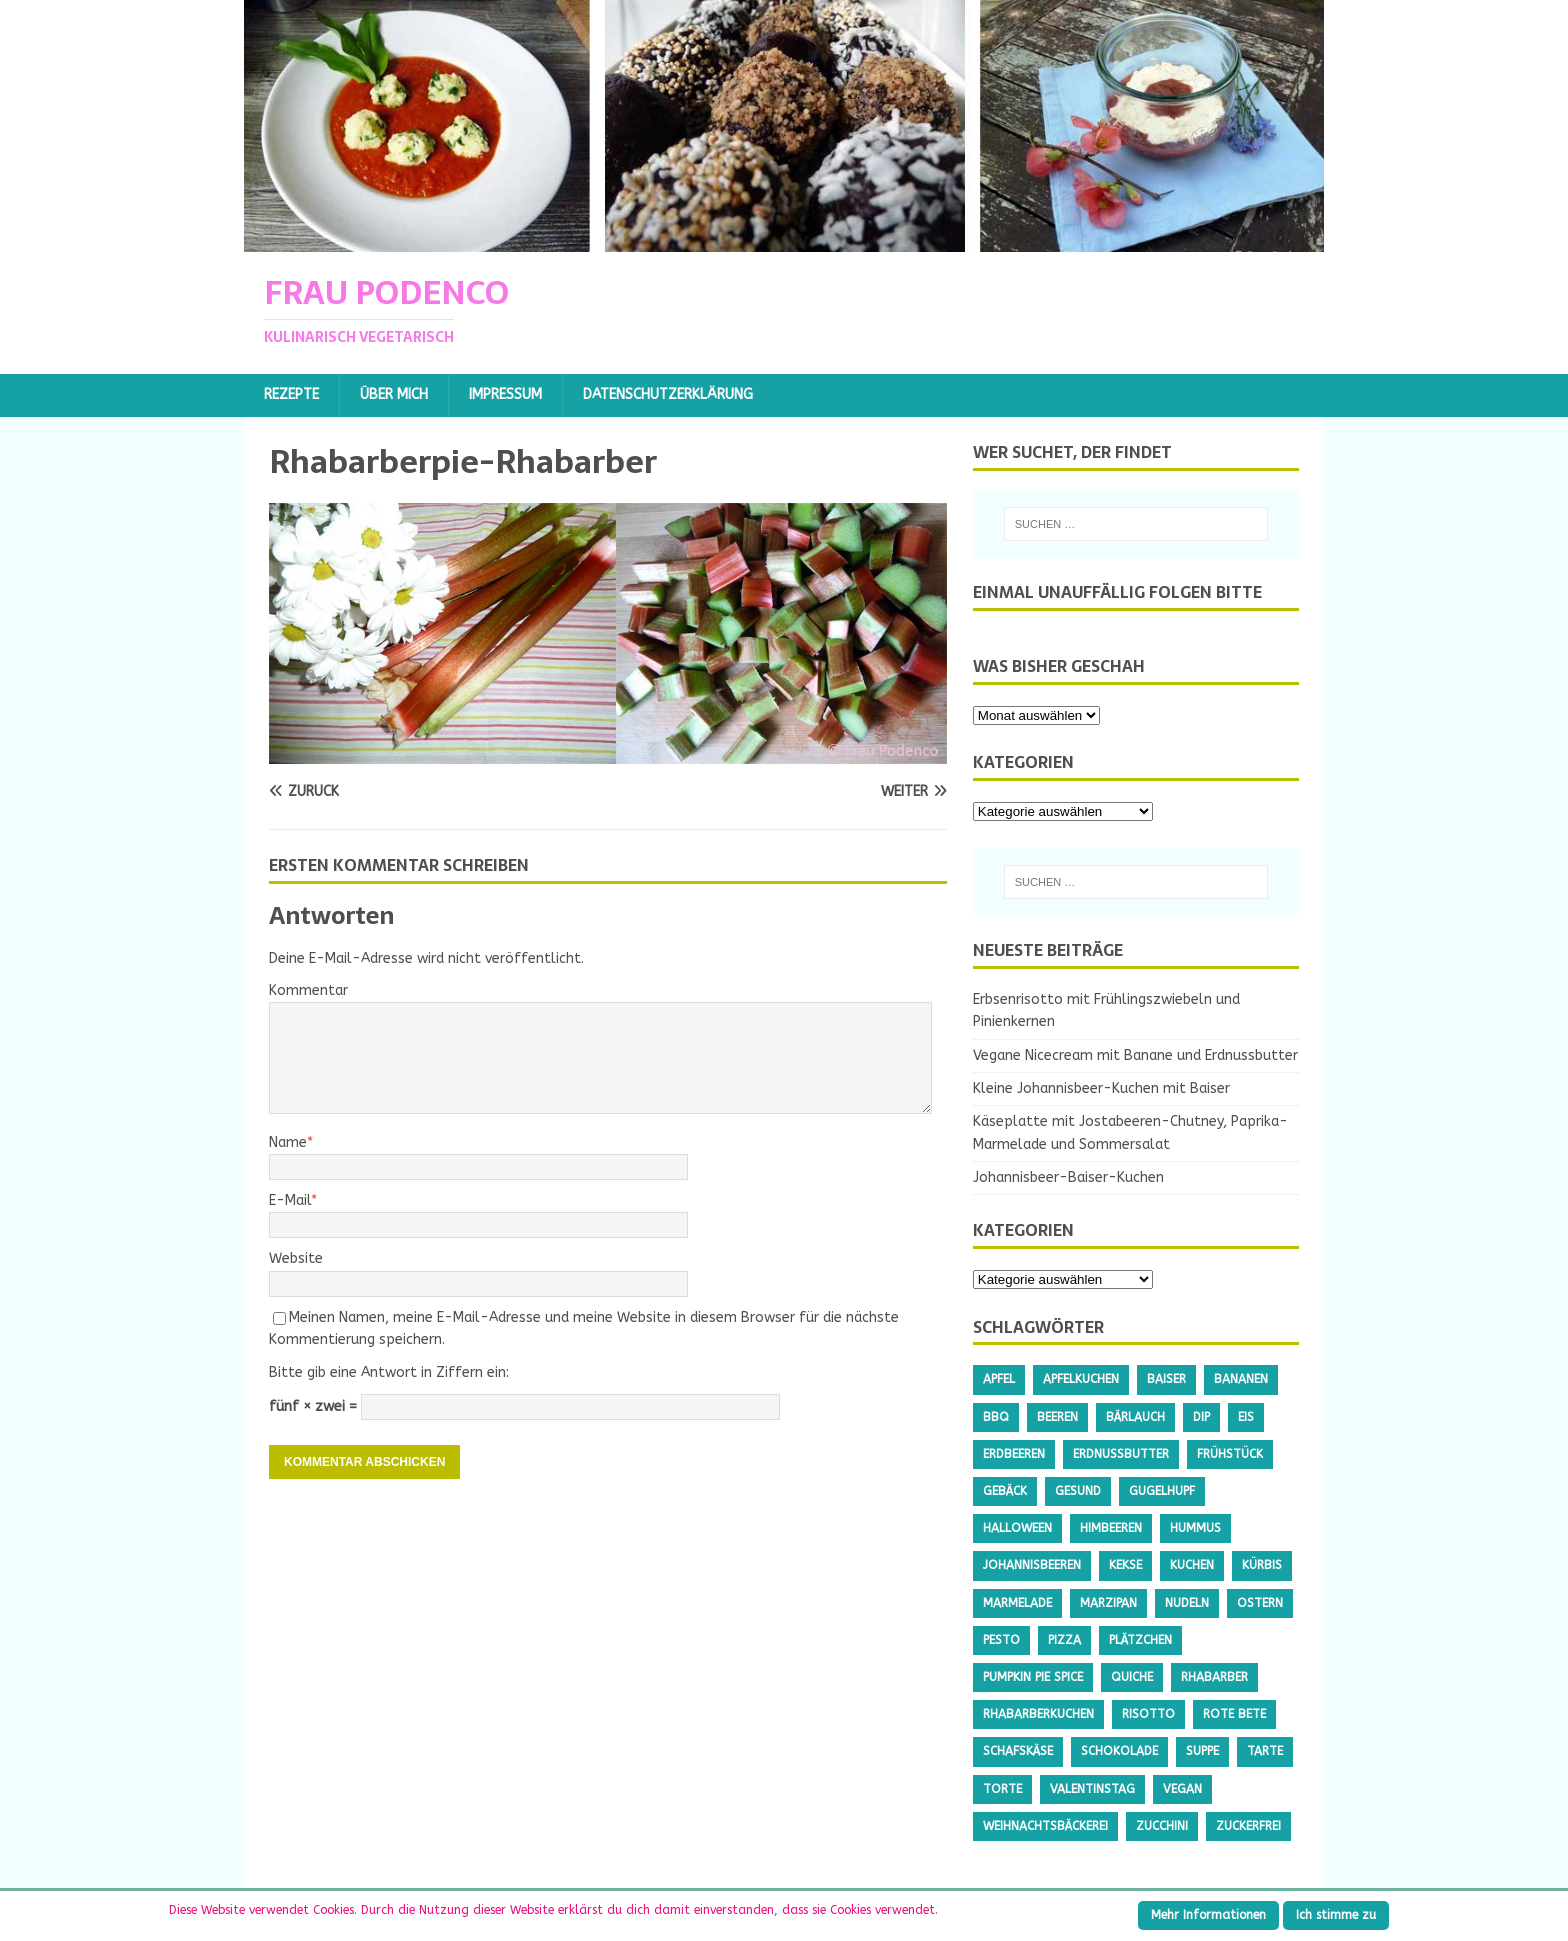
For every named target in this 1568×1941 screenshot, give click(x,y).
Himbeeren (1111, 1528)
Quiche (1132, 1677)
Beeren (1057, 1417)
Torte (1002, 1789)
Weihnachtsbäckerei (1045, 1826)
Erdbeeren (1014, 1454)
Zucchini (1162, 1826)
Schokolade (1119, 1751)
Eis (1246, 1417)
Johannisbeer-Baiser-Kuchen (1068, 1177)
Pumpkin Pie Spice (1033, 1677)
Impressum (505, 394)
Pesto (1001, 1640)
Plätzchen (1140, 1640)
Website (296, 1258)
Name (288, 1142)
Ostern (1260, 1603)
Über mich (394, 394)
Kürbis (1262, 1565)
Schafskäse (1018, 1751)
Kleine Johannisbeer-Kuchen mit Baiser (1101, 1088)
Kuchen (1192, 1565)
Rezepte (291, 394)
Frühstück (1230, 1454)
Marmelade (1017, 1603)
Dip (1201, 1417)
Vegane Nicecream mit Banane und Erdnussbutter (1135, 1055)
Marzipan (1108, 1603)
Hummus (1195, 1528)
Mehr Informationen (1208, 1915)
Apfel (999, 1379)
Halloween (1017, 1528)
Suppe (1202, 1751)
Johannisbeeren (1032, 1565)
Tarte (1265, 1751)
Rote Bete (1234, 1714)
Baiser (1166, 1379)
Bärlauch (1135, 1417)
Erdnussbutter (1121, 1454)
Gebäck (1005, 1491)
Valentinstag (1092, 1789)
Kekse (1125, 1565)
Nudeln (1187, 1603)
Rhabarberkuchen (1038, 1714)
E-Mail (290, 1200)
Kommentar (308, 990)
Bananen (1241, 1379)
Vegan (1182, 1789)
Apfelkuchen (1081, 1379)
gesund (1078, 1491)
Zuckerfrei (1248, 1826)
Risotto (1148, 1714)
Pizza (1064, 1640)
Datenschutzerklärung (668, 394)
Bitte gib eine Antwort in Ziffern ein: (389, 1372)
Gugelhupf (1162, 1491)
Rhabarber (1214, 1677)
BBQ (996, 1417)
